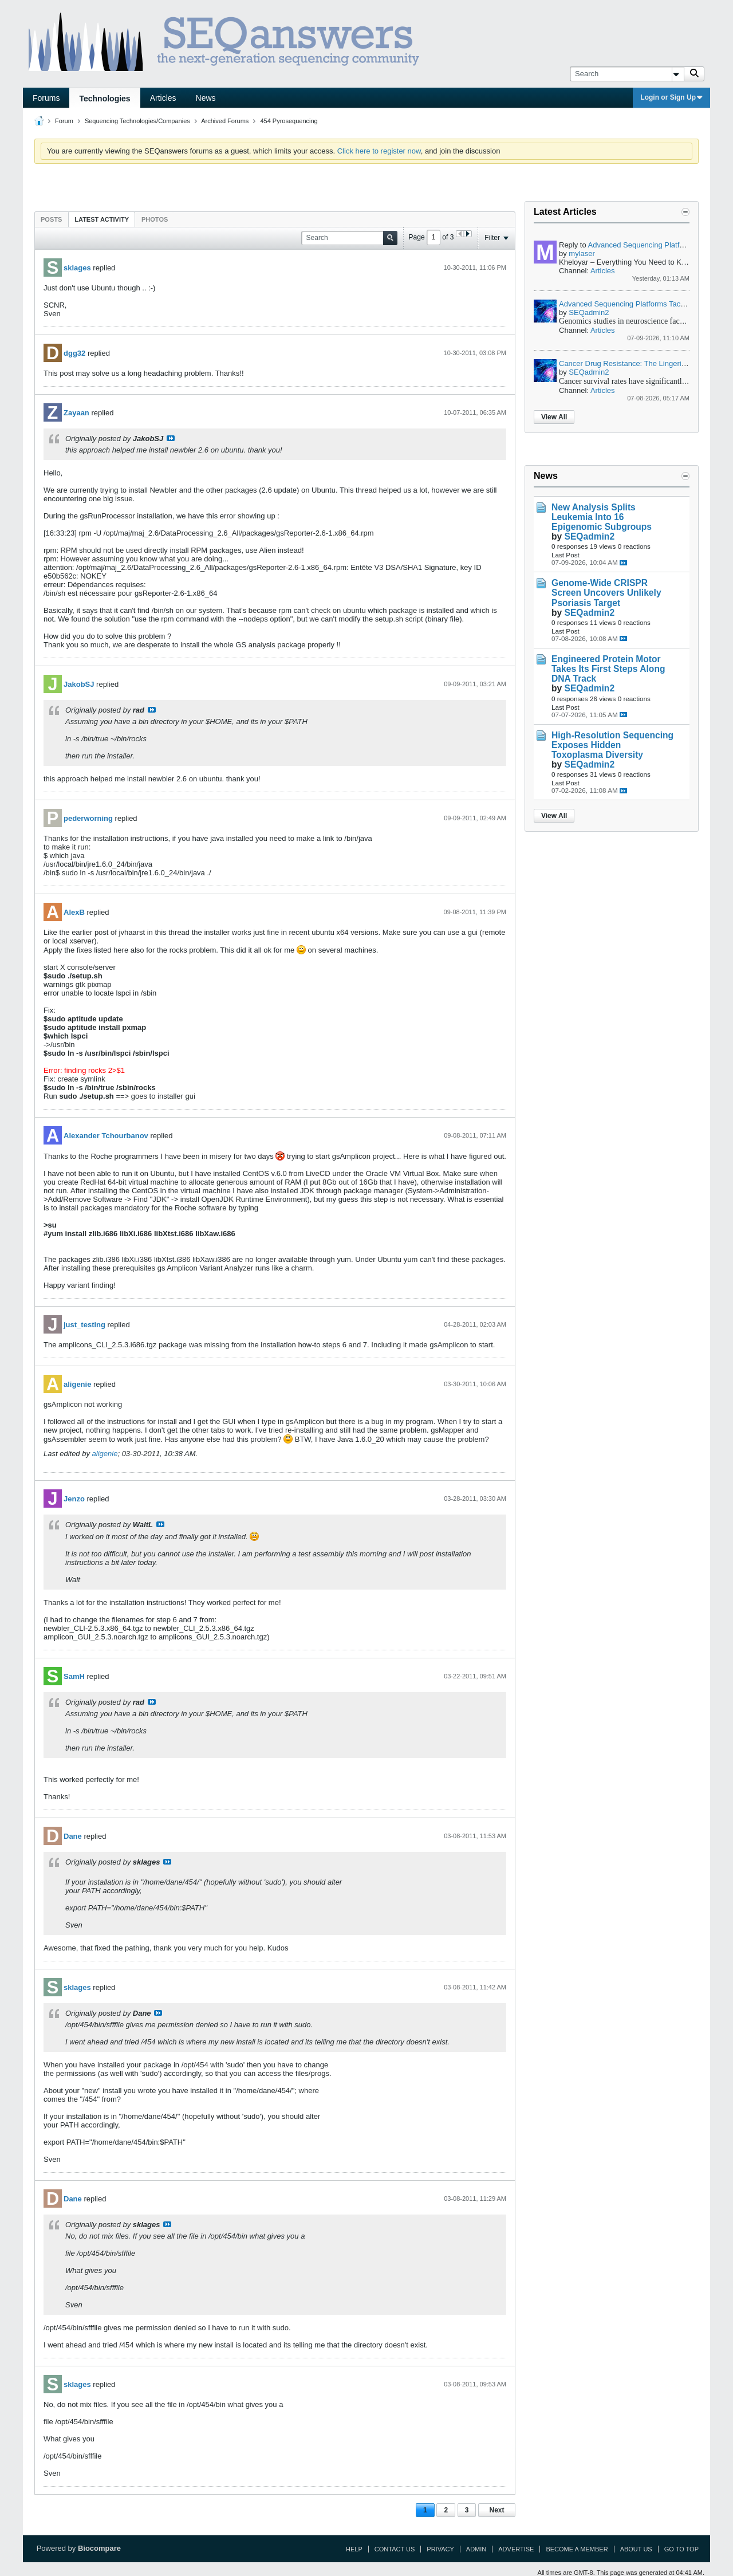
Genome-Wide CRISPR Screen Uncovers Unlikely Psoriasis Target (606, 592)
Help (354, 2549)
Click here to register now (379, 151)
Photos (154, 219)
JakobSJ (79, 684)
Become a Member (577, 2549)
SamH (74, 1676)
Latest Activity (101, 219)
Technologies (104, 98)
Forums (46, 98)
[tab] (51, 219)
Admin (476, 2549)
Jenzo (74, 1499)
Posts (51, 219)
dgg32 (74, 353)
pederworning (88, 818)
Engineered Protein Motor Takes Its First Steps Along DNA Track (608, 668)
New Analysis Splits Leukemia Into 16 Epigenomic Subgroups (601, 517)
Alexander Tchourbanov (106, 1135)
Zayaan (76, 412)
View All (554, 417)
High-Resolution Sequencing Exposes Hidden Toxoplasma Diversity (612, 745)
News (206, 98)
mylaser (582, 253)
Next (496, 2510)
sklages (77, 268)
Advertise (516, 2549)
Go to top (681, 2549)
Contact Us (395, 2549)
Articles (163, 98)
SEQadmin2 (589, 312)
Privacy (440, 2549)
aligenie (77, 1384)
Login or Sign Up (671, 97)
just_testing (84, 1324)
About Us (636, 2549)
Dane (73, 1836)
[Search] (627, 73)
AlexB (74, 912)
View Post (171, 438)
